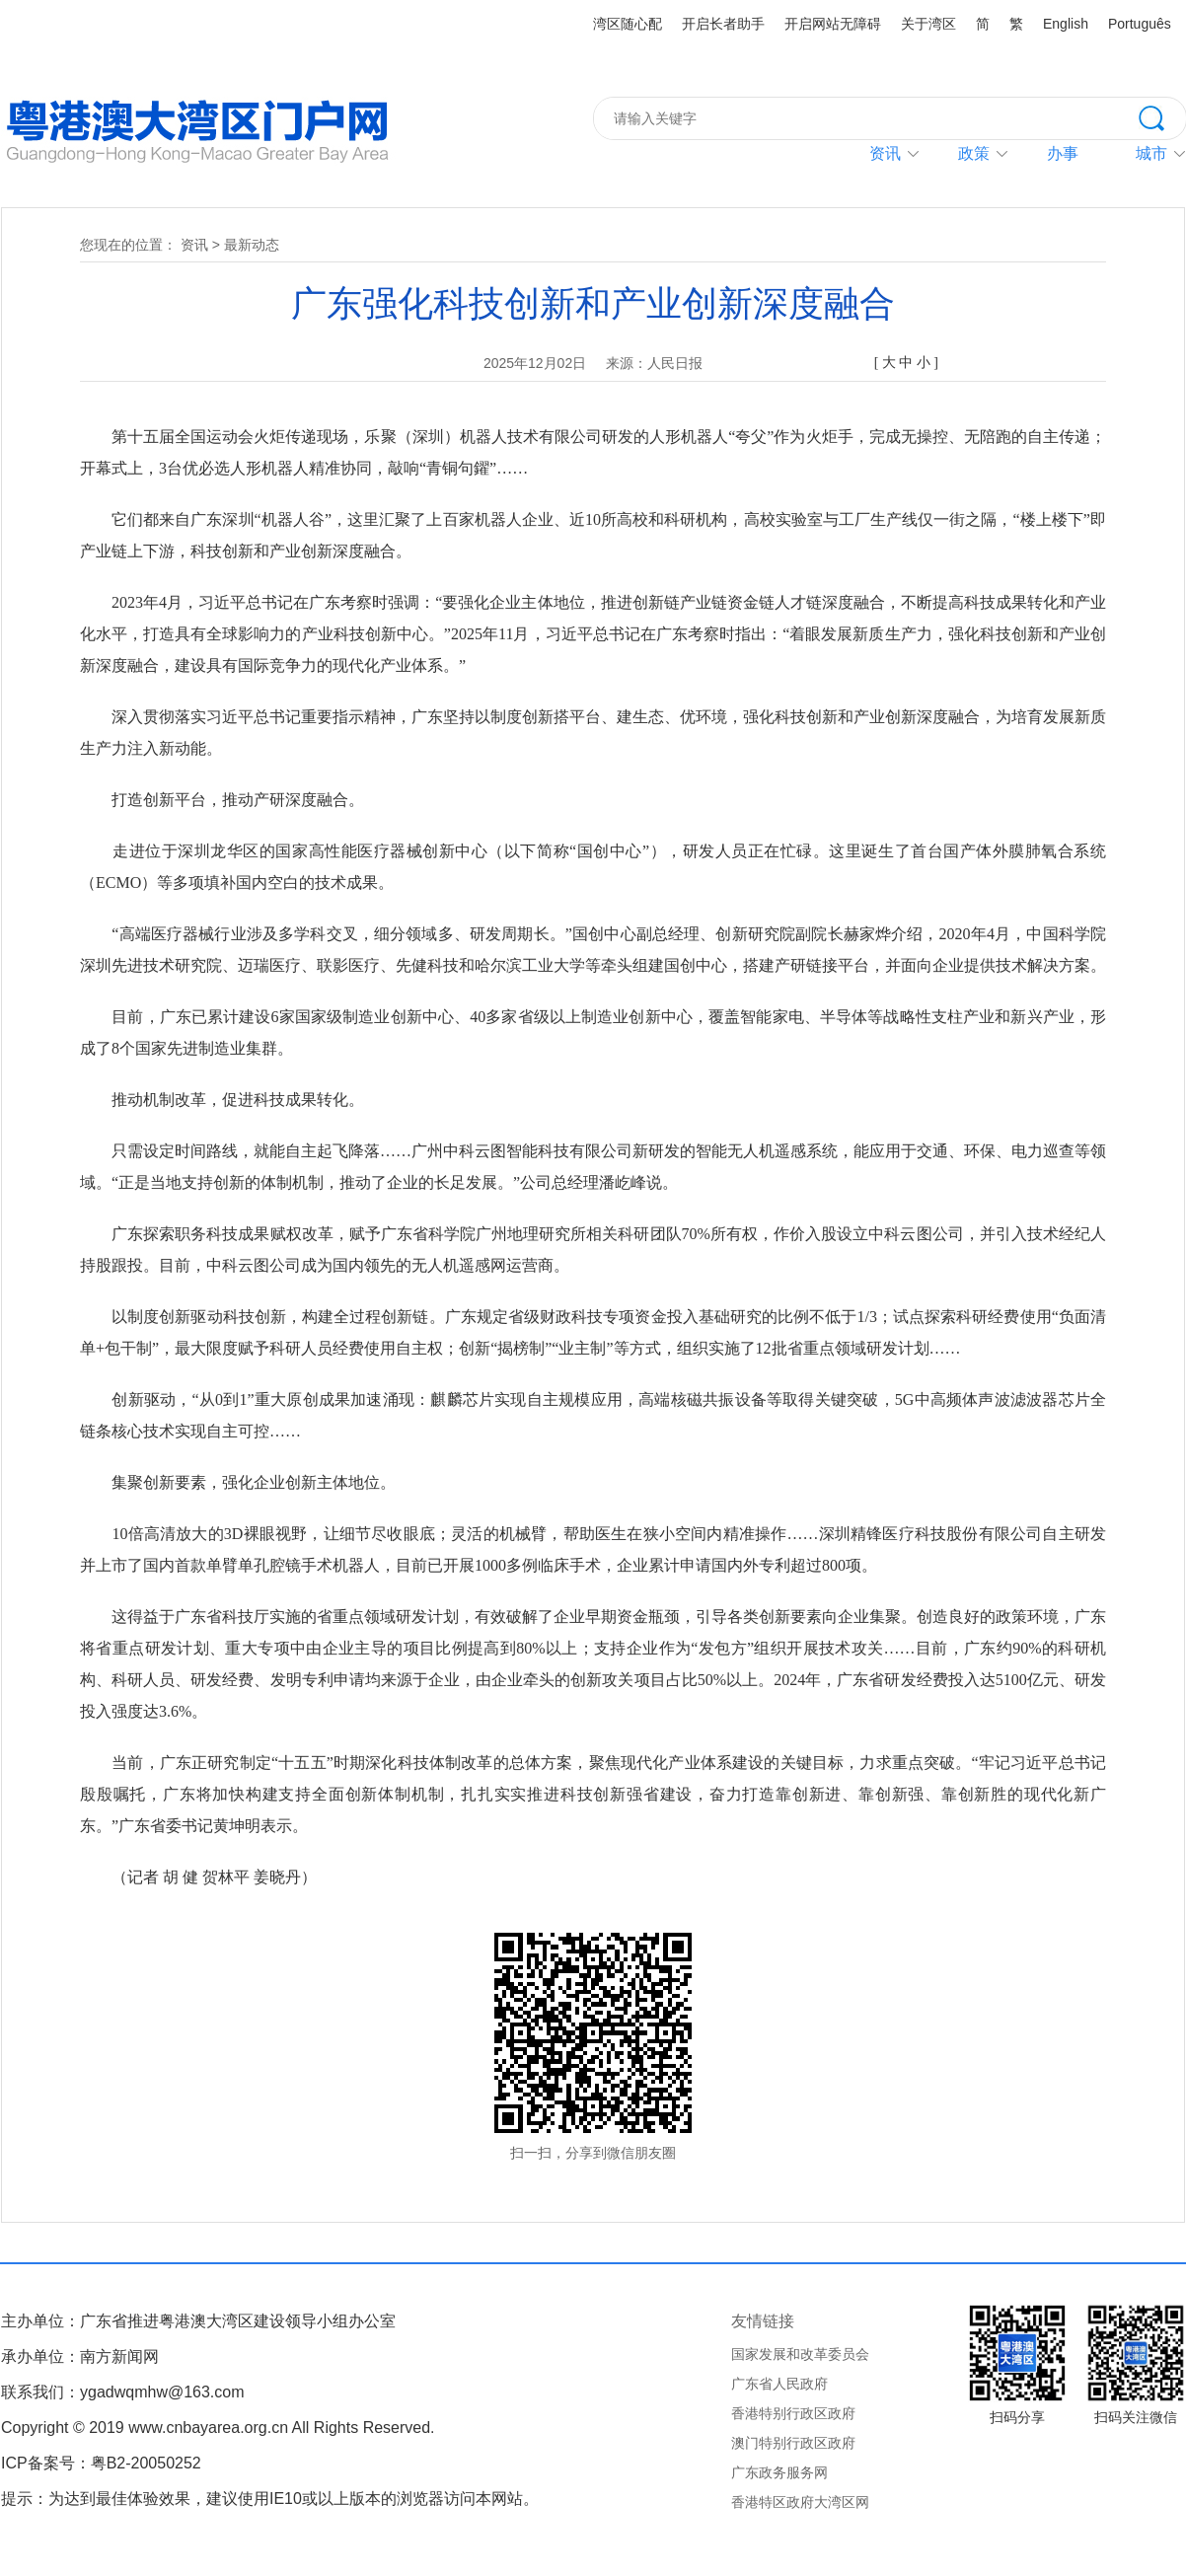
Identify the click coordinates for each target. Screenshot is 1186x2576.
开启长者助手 (723, 24)
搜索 (1162, 116)
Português (1139, 24)
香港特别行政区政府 (793, 2413)
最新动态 (251, 245)
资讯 (885, 153)
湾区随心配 (627, 24)
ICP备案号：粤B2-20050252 (101, 2463)
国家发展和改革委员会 (800, 2354)
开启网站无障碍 (832, 24)
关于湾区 (928, 24)
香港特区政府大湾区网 (800, 2502)
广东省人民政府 (779, 2384)
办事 (1062, 153)
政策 (974, 153)
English (1065, 24)
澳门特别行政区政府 (793, 2443)
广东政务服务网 (779, 2472)
